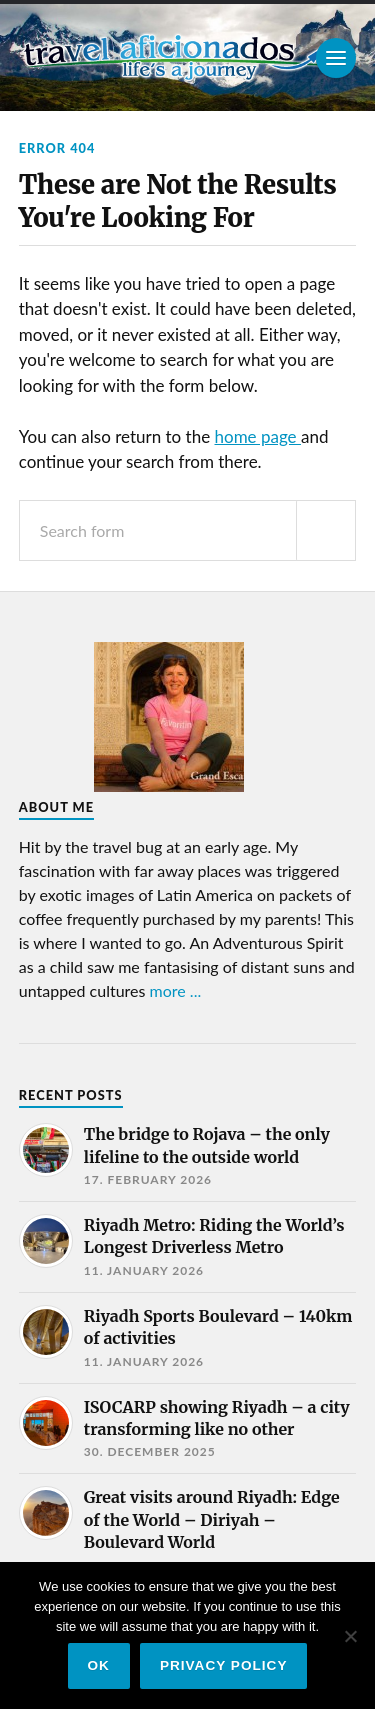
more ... (176, 990)
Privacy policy (224, 1665)
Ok (99, 1665)
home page (258, 436)
